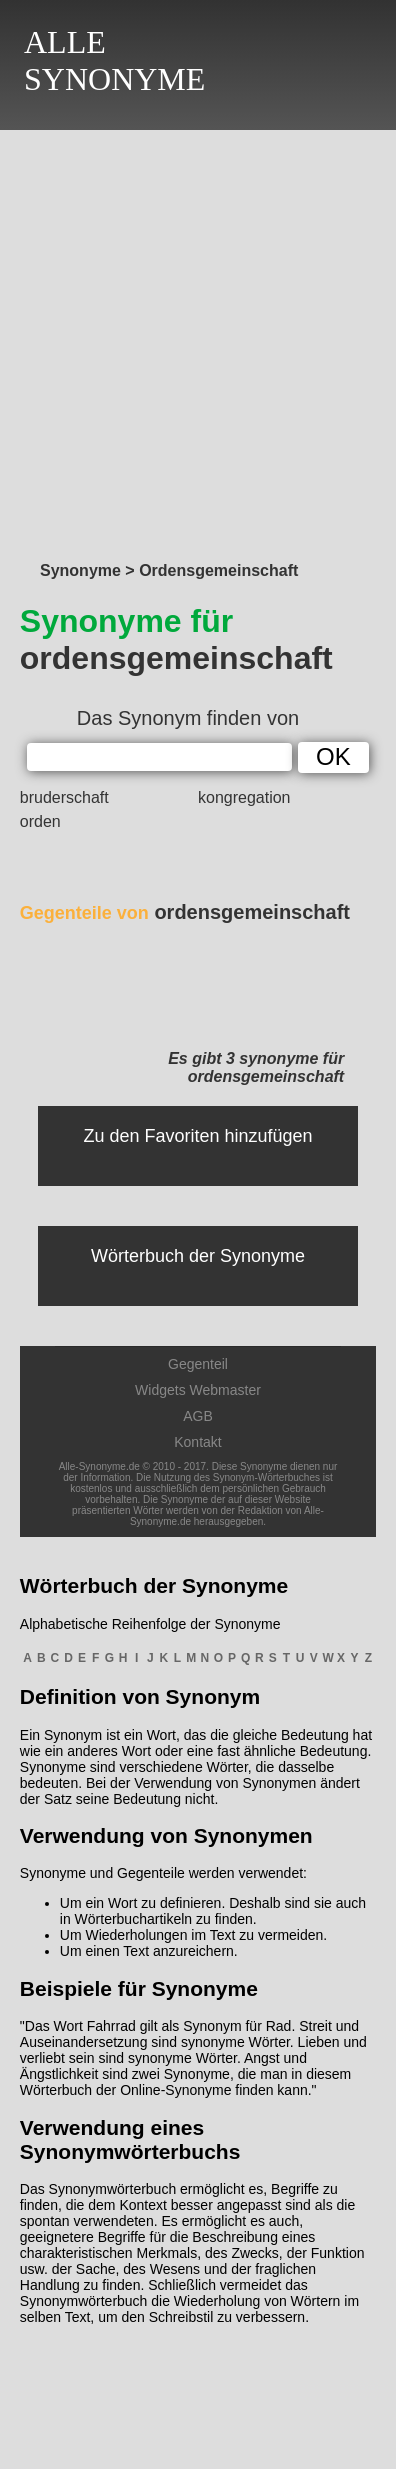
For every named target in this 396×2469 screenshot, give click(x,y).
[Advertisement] (198, 340)
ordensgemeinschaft (185, 912)
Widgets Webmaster (198, 1390)
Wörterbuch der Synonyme (198, 1256)
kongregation (244, 797)
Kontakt (197, 1442)
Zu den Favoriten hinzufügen (197, 1136)
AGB (198, 1416)
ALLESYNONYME (114, 60)
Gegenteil (198, 1364)
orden (40, 821)
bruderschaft (64, 797)
